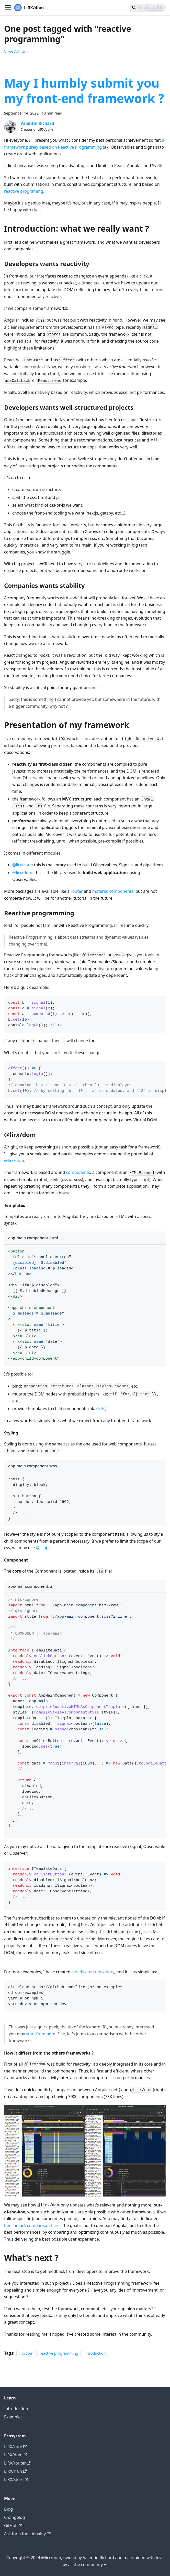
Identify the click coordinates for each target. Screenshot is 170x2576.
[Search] (147, 8)
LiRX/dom (15, 2455)
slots (100, 1408)
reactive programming (59, 2353)
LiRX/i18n (15, 2471)
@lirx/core (22, 865)
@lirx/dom (22, 872)
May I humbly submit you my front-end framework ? (84, 91)
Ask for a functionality (27, 2534)
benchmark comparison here (32, 2225)
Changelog (14, 2517)
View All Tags (16, 51)
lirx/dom (26, 2353)
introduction (95, 2353)
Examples (13, 2417)
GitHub (13, 2525)
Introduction (16, 2408)
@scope (43, 1548)
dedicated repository (95, 1972)
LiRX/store (16, 2479)
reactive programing (23, 191)
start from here (40, 2034)
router (77, 891)
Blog (8, 2509)
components (78, 1172)
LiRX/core (15, 2446)
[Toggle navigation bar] (8, 8)
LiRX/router (17, 2463)
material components (112, 891)
